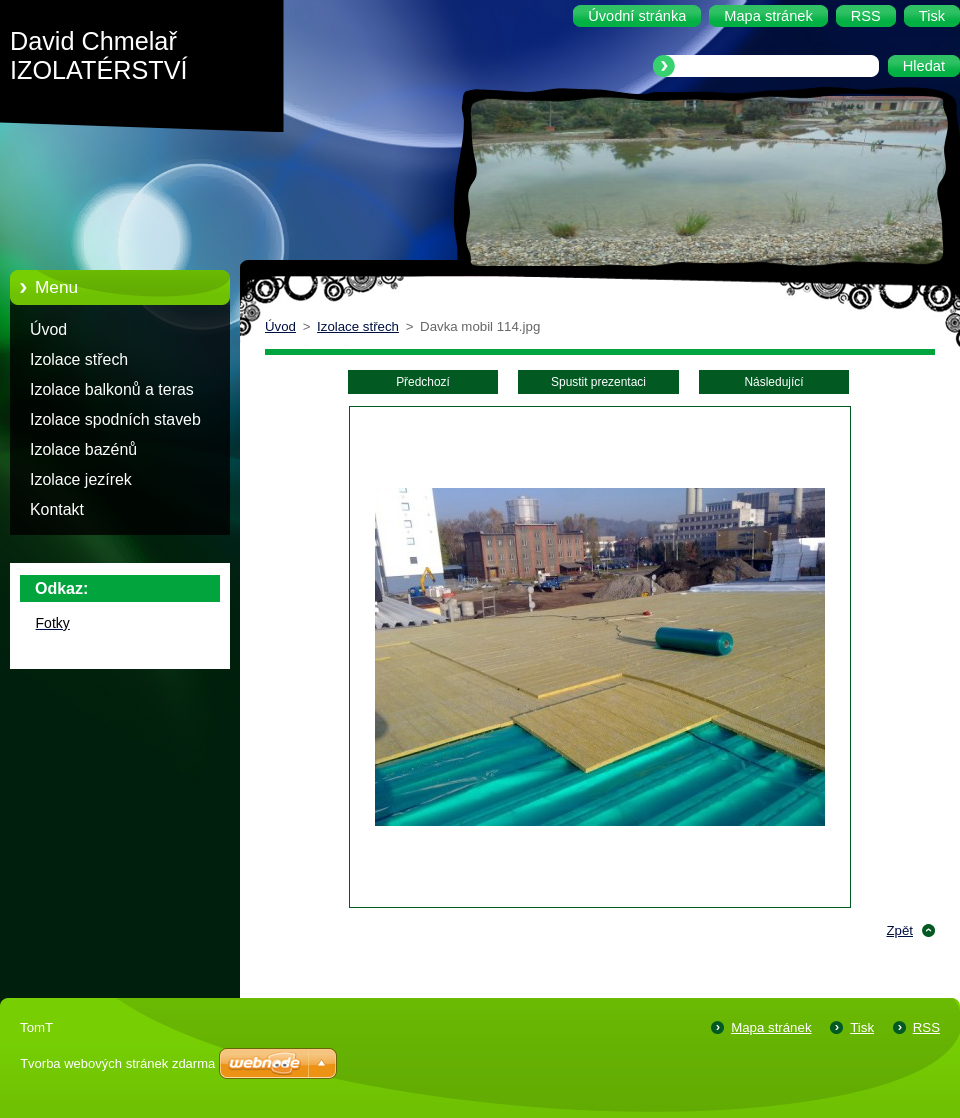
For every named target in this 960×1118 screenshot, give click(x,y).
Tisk (862, 1027)
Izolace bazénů (83, 449)
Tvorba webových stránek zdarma (117, 1063)
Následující (773, 382)
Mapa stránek (771, 1027)
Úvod (48, 329)
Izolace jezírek (81, 479)
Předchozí (423, 382)
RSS (926, 1027)
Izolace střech (79, 359)
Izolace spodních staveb (115, 419)
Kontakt (57, 509)
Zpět (899, 930)
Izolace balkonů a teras (112, 389)
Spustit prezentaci (598, 382)
